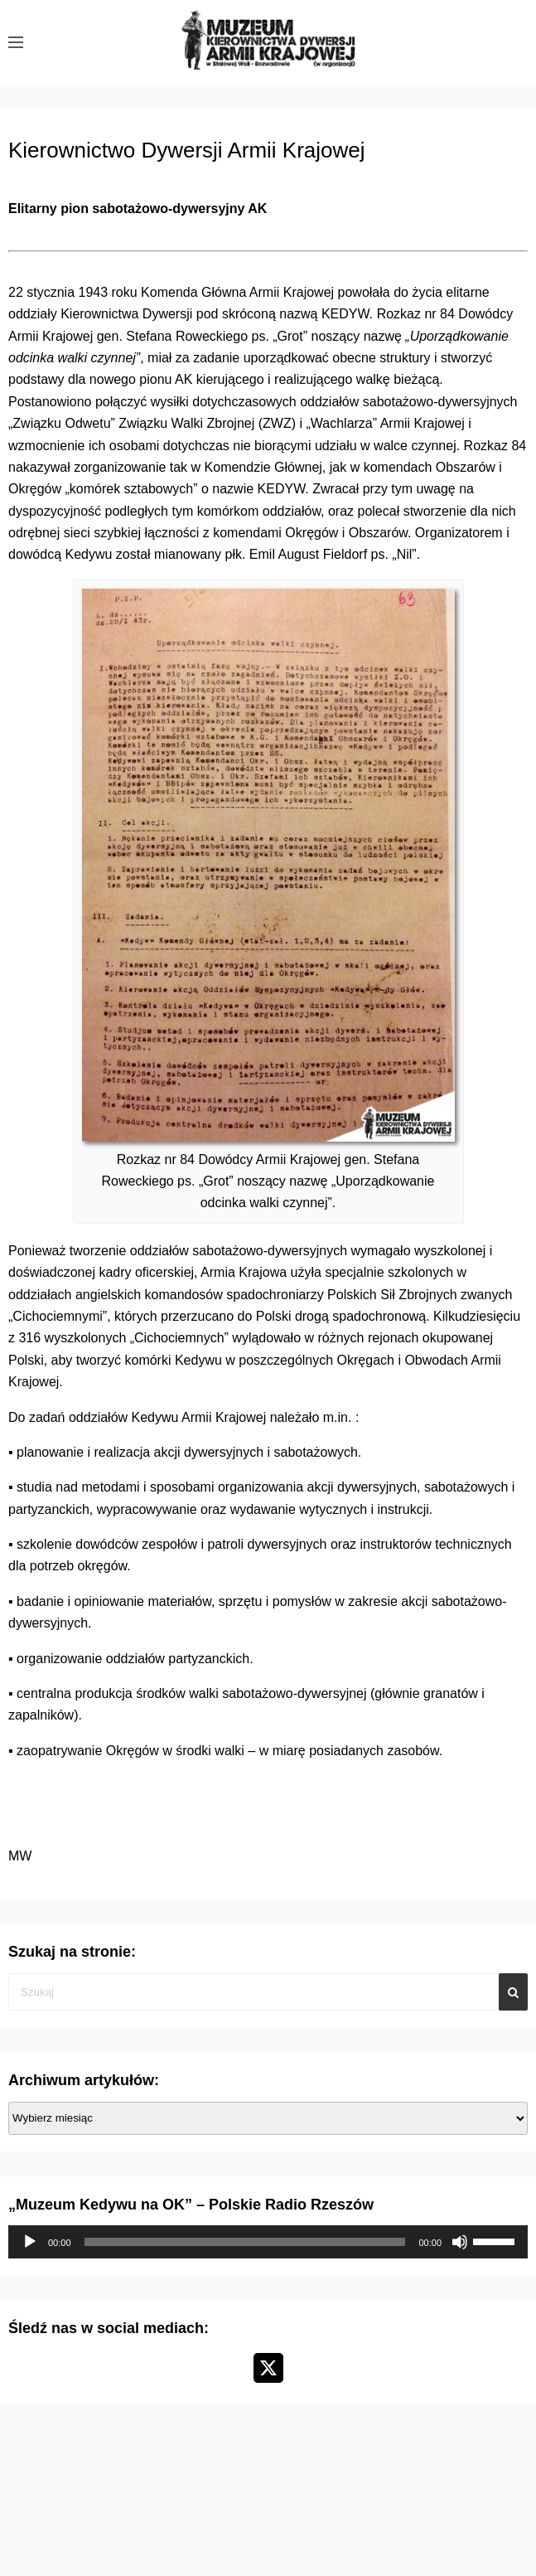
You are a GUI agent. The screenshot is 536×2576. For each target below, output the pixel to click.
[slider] (245, 2242)
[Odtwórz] (30, 2242)
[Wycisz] (459, 2242)
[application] (268, 2241)
